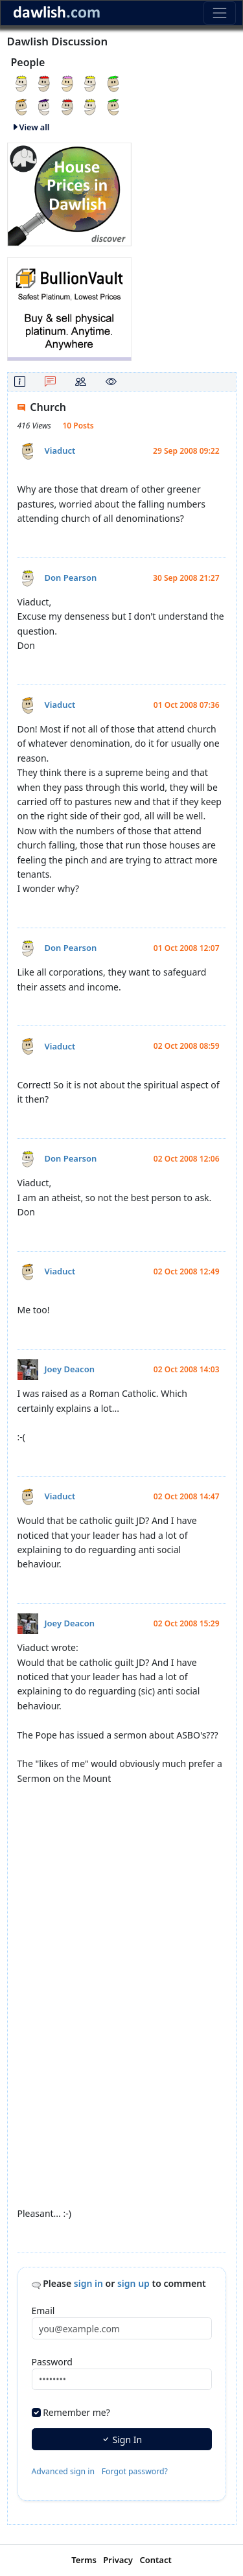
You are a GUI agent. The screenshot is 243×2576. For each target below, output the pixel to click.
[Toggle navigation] (219, 12)
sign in (88, 2283)
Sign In (121, 2439)
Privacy (118, 2560)
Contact (155, 2560)
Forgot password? (135, 2471)
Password (52, 2362)
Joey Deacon (70, 1369)
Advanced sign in (63, 2471)
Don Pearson (71, 577)
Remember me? (76, 2412)
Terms (84, 2560)
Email (43, 2310)
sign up (133, 2283)
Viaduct (60, 450)
